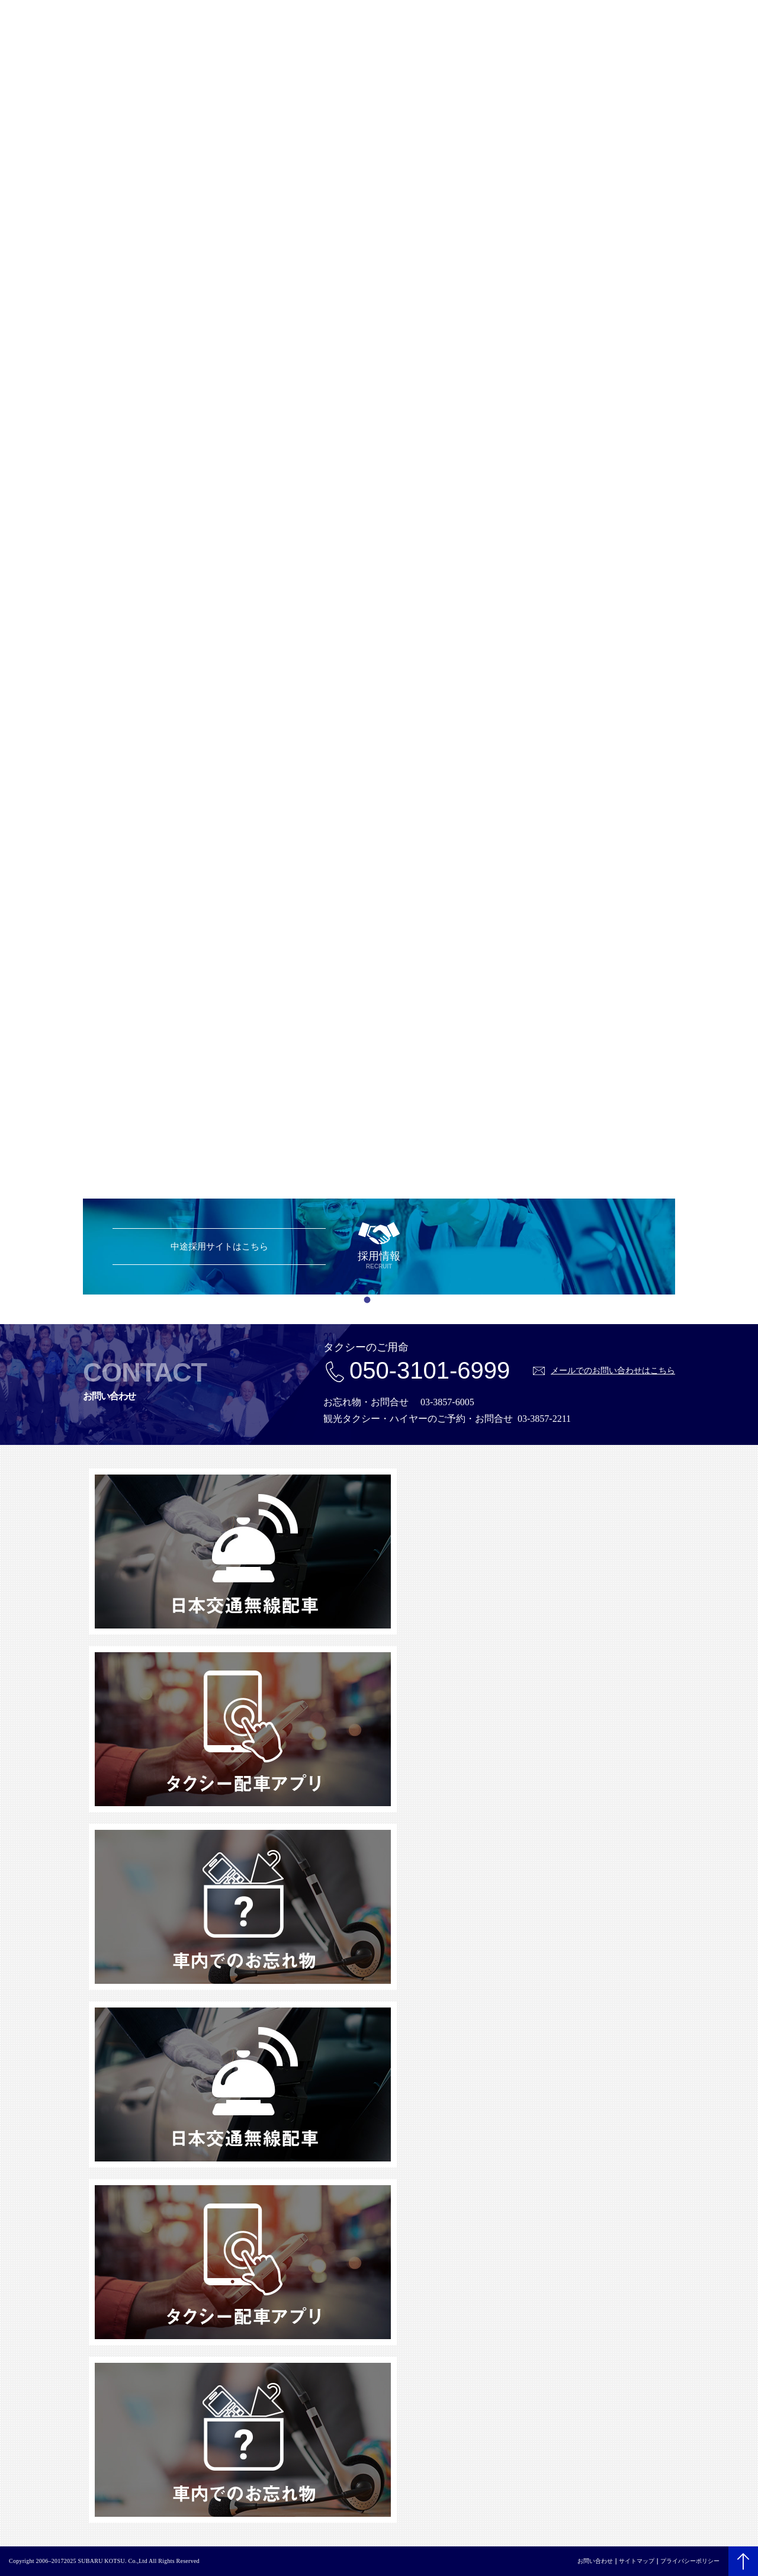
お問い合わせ (595, 2561)
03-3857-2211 (544, 1419)
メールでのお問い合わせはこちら (613, 1370)
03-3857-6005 (447, 1402)
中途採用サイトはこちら (219, 1246)
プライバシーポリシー (690, 2561)
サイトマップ (636, 2561)
